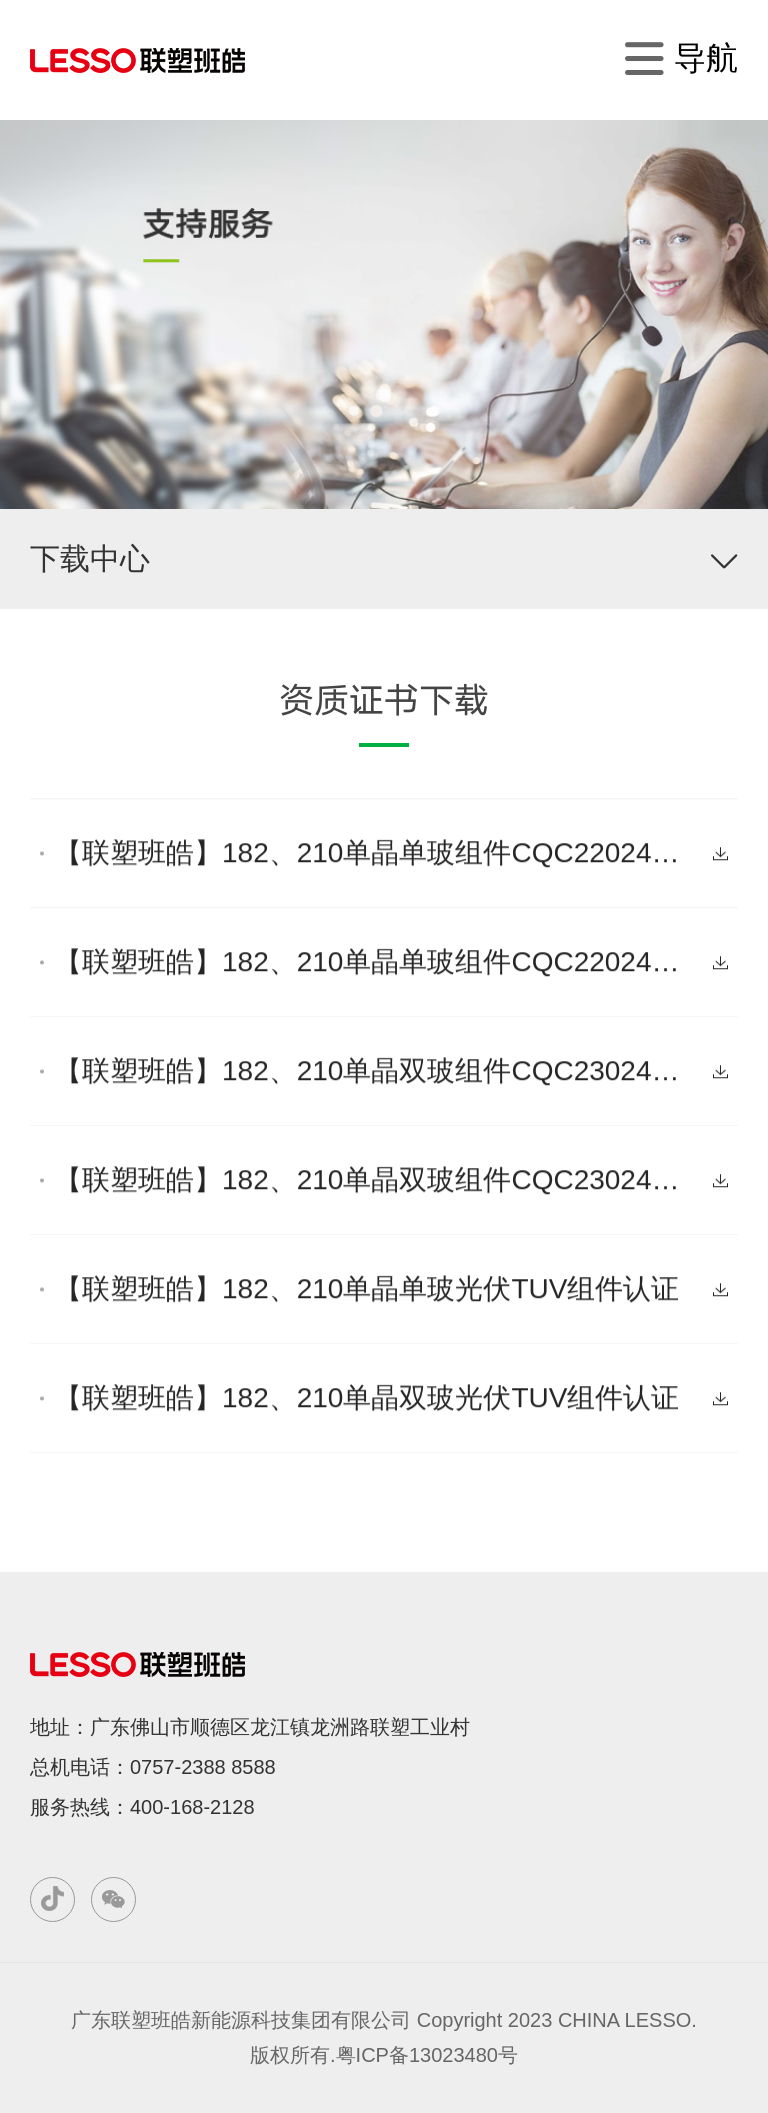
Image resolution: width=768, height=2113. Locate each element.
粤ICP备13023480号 (427, 2055)
